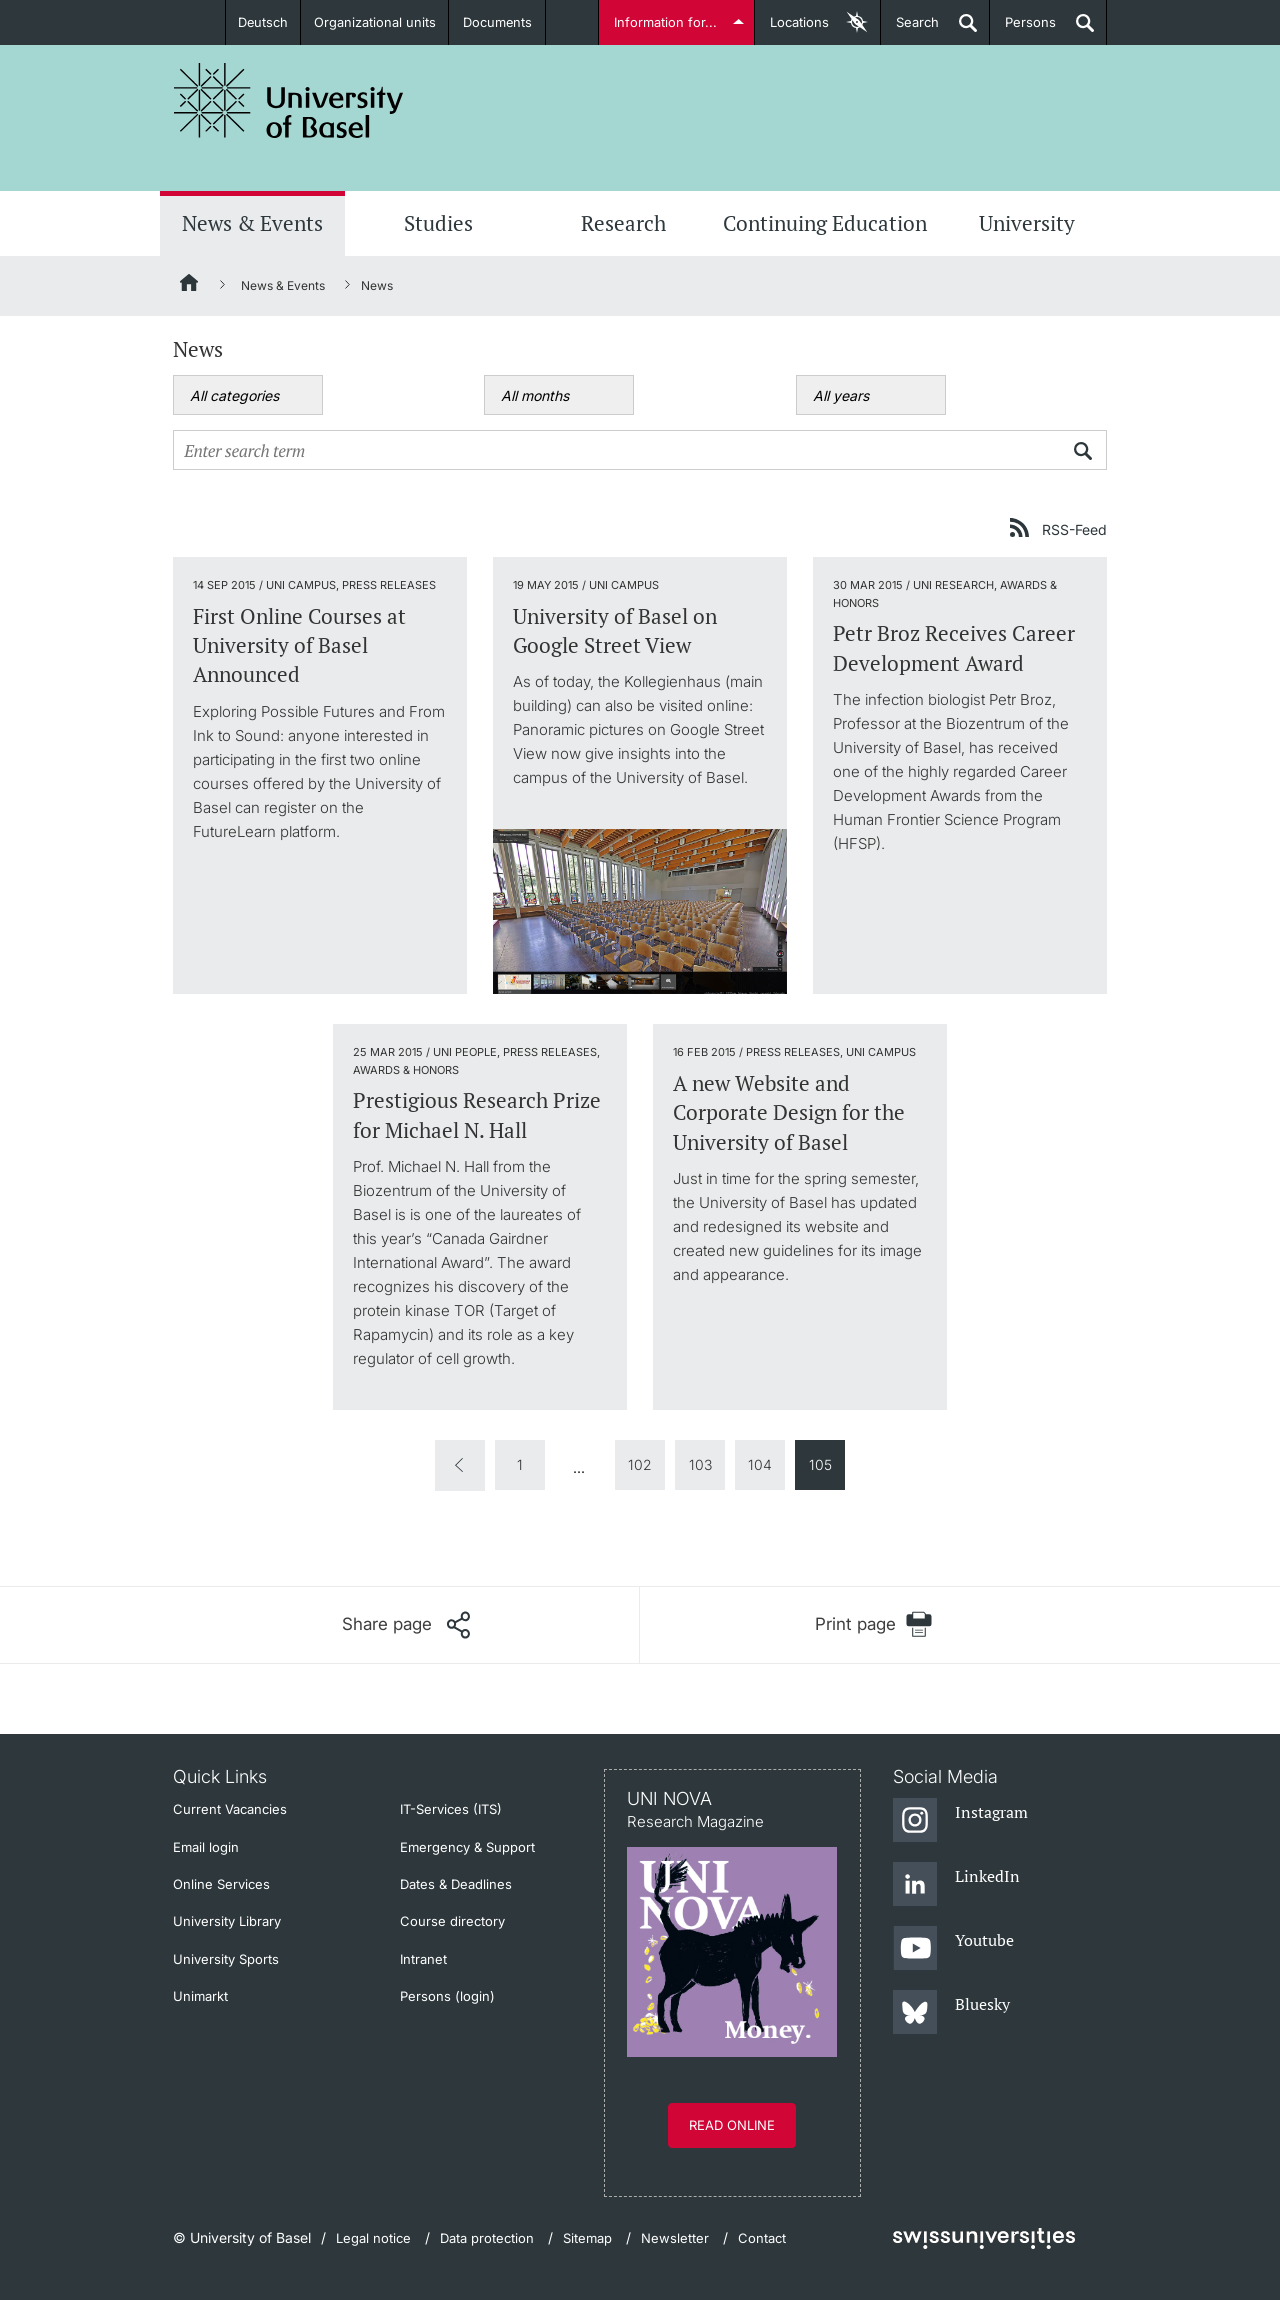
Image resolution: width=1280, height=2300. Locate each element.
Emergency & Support (467, 1847)
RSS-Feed (1074, 529)
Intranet (423, 1959)
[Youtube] (953, 1949)
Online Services (221, 1884)
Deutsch (263, 22)
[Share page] (406, 1625)
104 (760, 1464)
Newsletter (675, 2238)
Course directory (452, 1921)
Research (623, 223)
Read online (732, 2125)
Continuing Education (825, 223)
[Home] (190, 286)
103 (700, 1464)
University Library (227, 1921)
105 (820, 1464)
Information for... (666, 22)
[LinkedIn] (956, 1885)
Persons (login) (447, 1996)
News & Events (252, 223)
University (1027, 223)
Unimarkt (200, 1996)
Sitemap (587, 2238)
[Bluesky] (951, 2013)
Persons (1023, 29)
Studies (438, 223)
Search (910, 29)
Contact (762, 2238)
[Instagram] (960, 1821)
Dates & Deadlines (456, 1884)
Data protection (487, 2238)
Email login (206, 1847)
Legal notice (373, 2238)
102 (640, 1464)
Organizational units (376, 22)
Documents (498, 22)
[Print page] (873, 1624)
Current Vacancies (230, 1809)
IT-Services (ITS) (451, 1809)
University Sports (226, 1959)
